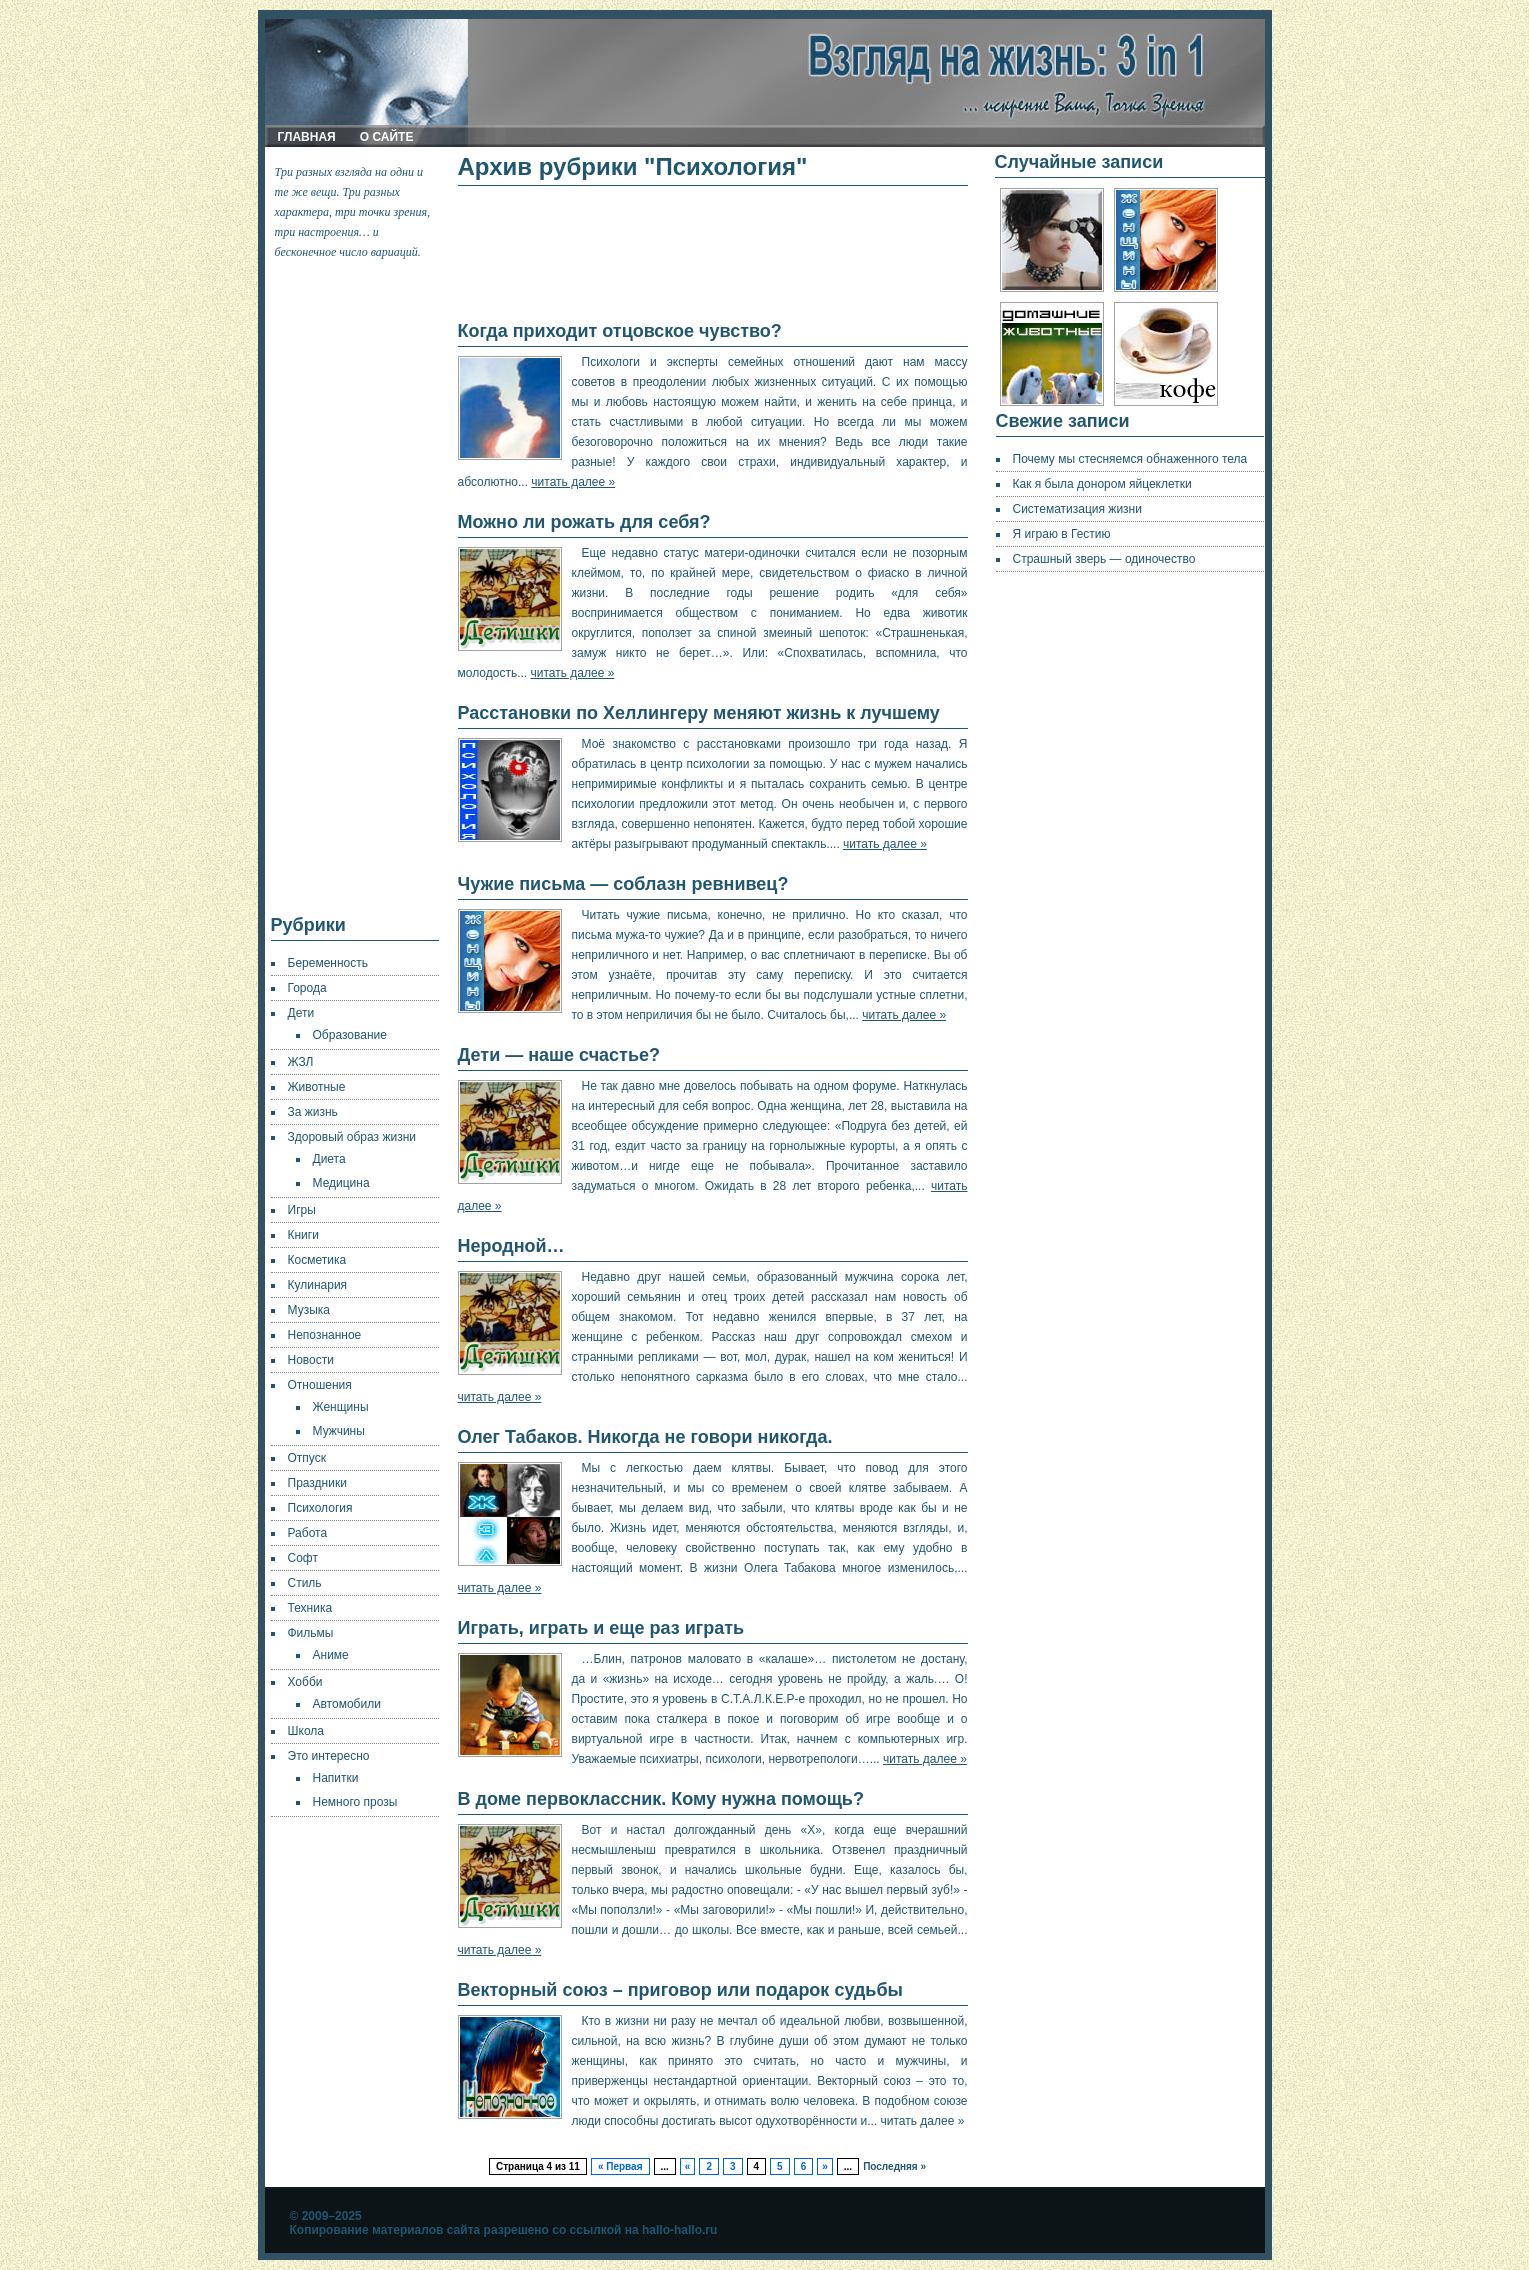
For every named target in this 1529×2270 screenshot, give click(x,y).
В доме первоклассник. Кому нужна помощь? (661, 1799)
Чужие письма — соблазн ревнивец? (623, 884)
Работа (308, 1533)
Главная (307, 137)
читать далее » (573, 482)
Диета (329, 1159)
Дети (301, 1013)
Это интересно (329, 1756)
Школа (306, 1731)
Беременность (328, 963)
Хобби (305, 1682)
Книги (303, 1235)
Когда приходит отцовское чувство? (620, 331)
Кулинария (318, 1285)
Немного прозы (355, 1802)
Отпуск (307, 1458)
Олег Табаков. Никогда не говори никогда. (645, 1437)
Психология (320, 1508)
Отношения (320, 1385)
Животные (317, 1087)
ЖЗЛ (301, 1062)
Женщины (341, 1407)
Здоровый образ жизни (352, 1137)
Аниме (331, 1655)
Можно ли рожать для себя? (584, 522)
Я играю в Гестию (1062, 534)
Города (307, 988)
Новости (311, 1360)
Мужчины (339, 1431)
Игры (302, 1210)
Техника (310, 1608)
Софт (303, 1558)
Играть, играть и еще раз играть (601, 1628)
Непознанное (325, 1335)
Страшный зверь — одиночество (1104, 559)
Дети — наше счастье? (559, 1055)
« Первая (620, 2166)
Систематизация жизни (1077, 509)
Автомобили (347, 1704)
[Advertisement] (356, 588)
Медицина (341, 1183)
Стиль (305, 1583)
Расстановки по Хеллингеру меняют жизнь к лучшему (699, 713)
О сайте (387, 137)
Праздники (317, 1483)
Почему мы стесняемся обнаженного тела (1130, 459)
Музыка (309, 1310)
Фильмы (311, 1633)
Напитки (336, 1778)
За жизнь (313, 1112)
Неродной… (511, 1246)
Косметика (317, 1260)
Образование (350, 1035)
